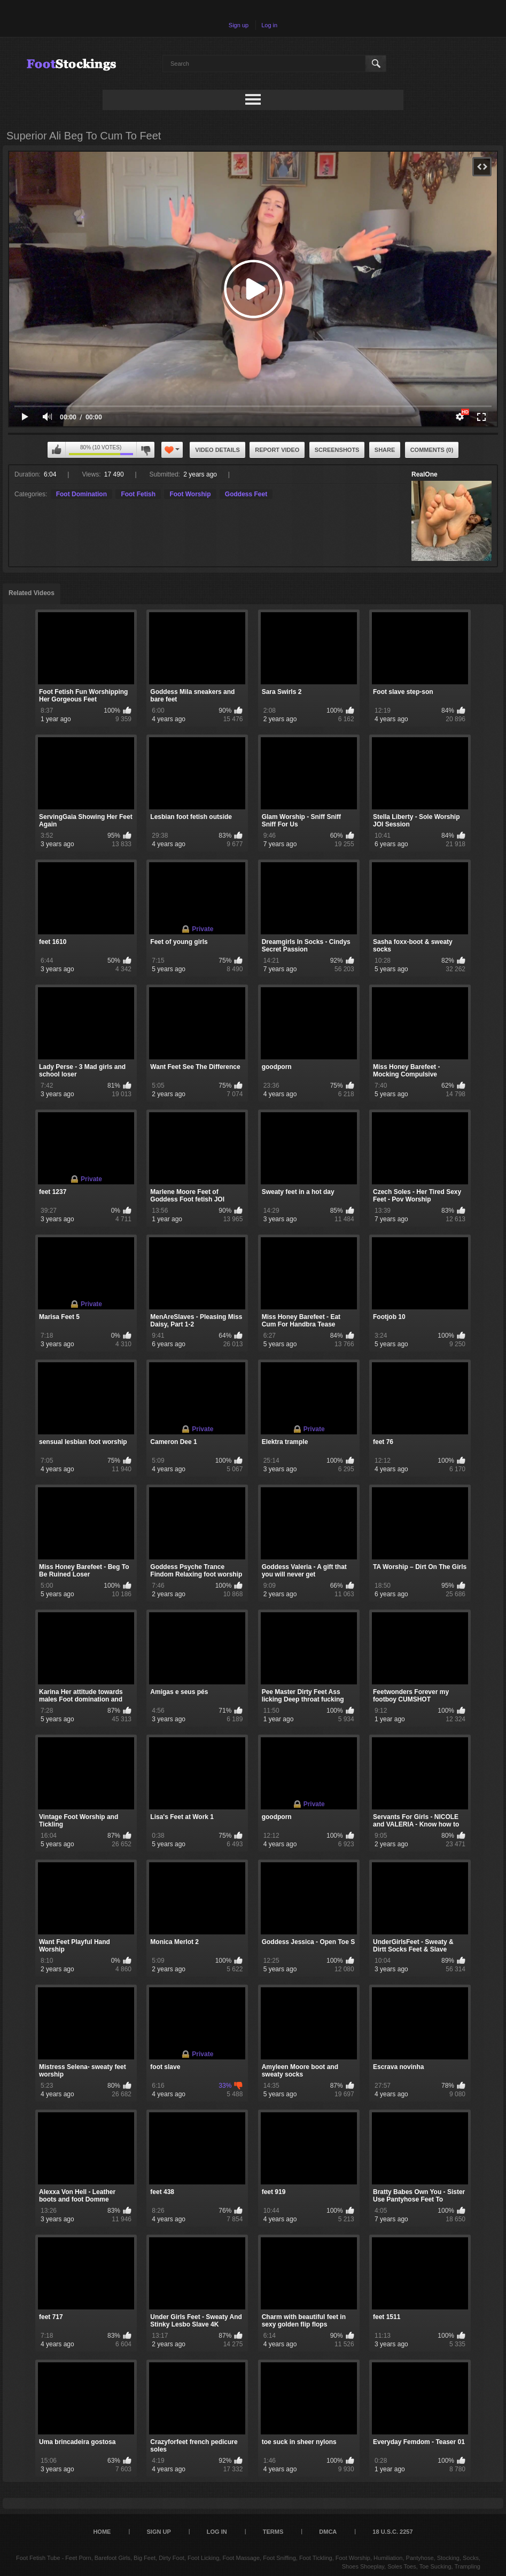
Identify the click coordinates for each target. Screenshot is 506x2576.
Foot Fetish (138, 494)
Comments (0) (432, 450)
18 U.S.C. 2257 (392, 2531)
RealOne (424, 474)
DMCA (328, 2531)
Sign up (238, 25)
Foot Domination (81, 494)
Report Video (277, 450)
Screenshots (337, 450)
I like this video (57, 450)
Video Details (217, 450)
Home (102, 2531)
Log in (269, 25)
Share (385, 450)
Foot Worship (190, 494)
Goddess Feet (246, 494)
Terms (273, 2531)
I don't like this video (145, 450)
